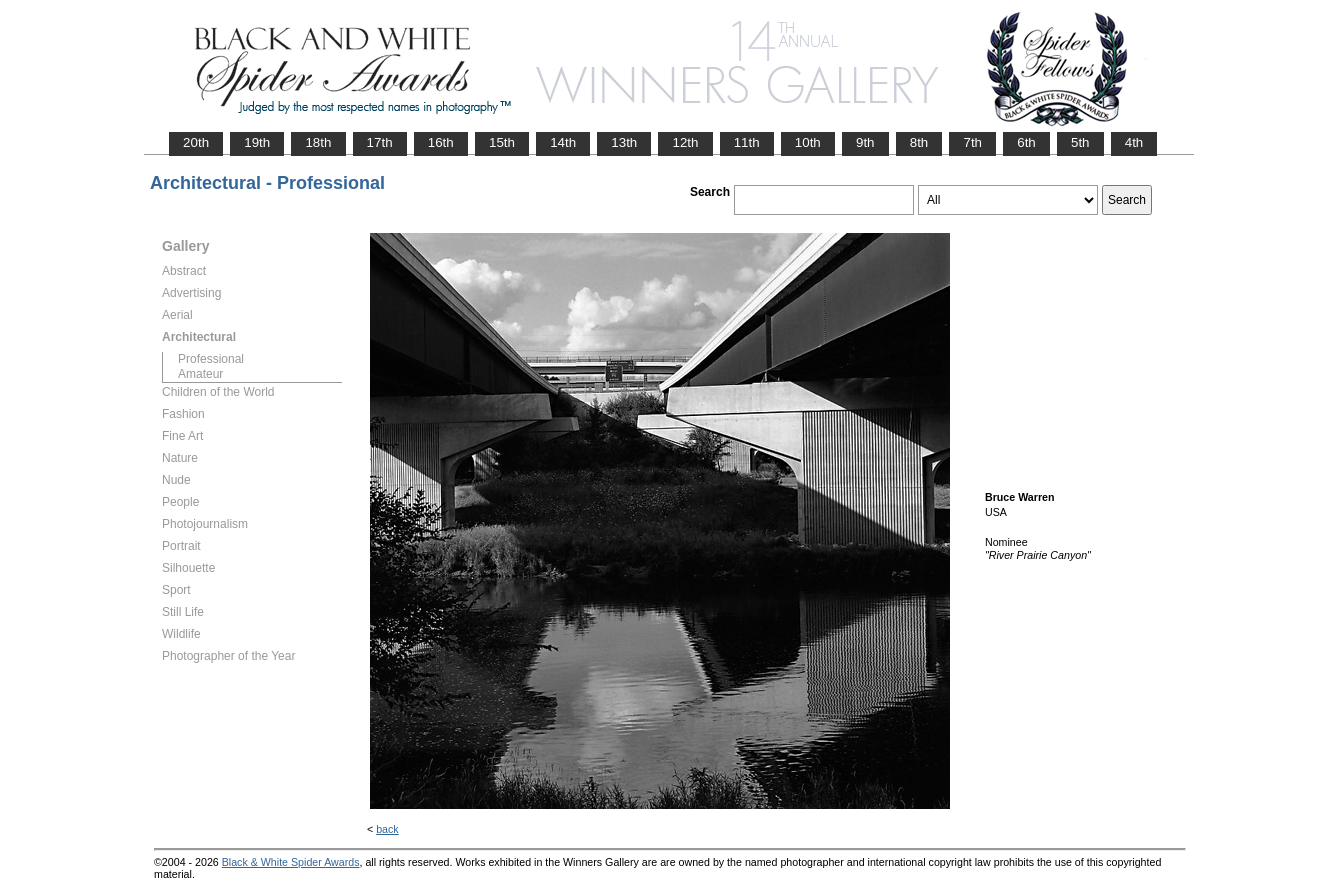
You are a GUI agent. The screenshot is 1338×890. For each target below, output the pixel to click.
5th (1080, 142)
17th (380, 142)
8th (919, 142)
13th (624, 142)
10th (808, 142)
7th (972, 142)
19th (257, 142)
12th (685, 142)
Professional (211, 359)
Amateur (200, 374)
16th (441, 142)
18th (318, 142)
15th (502, 142)
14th (563, 142)
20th (196, 142)
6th (1026, 142)
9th (865, 142)
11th (747, 142)
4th (1134, 142)
